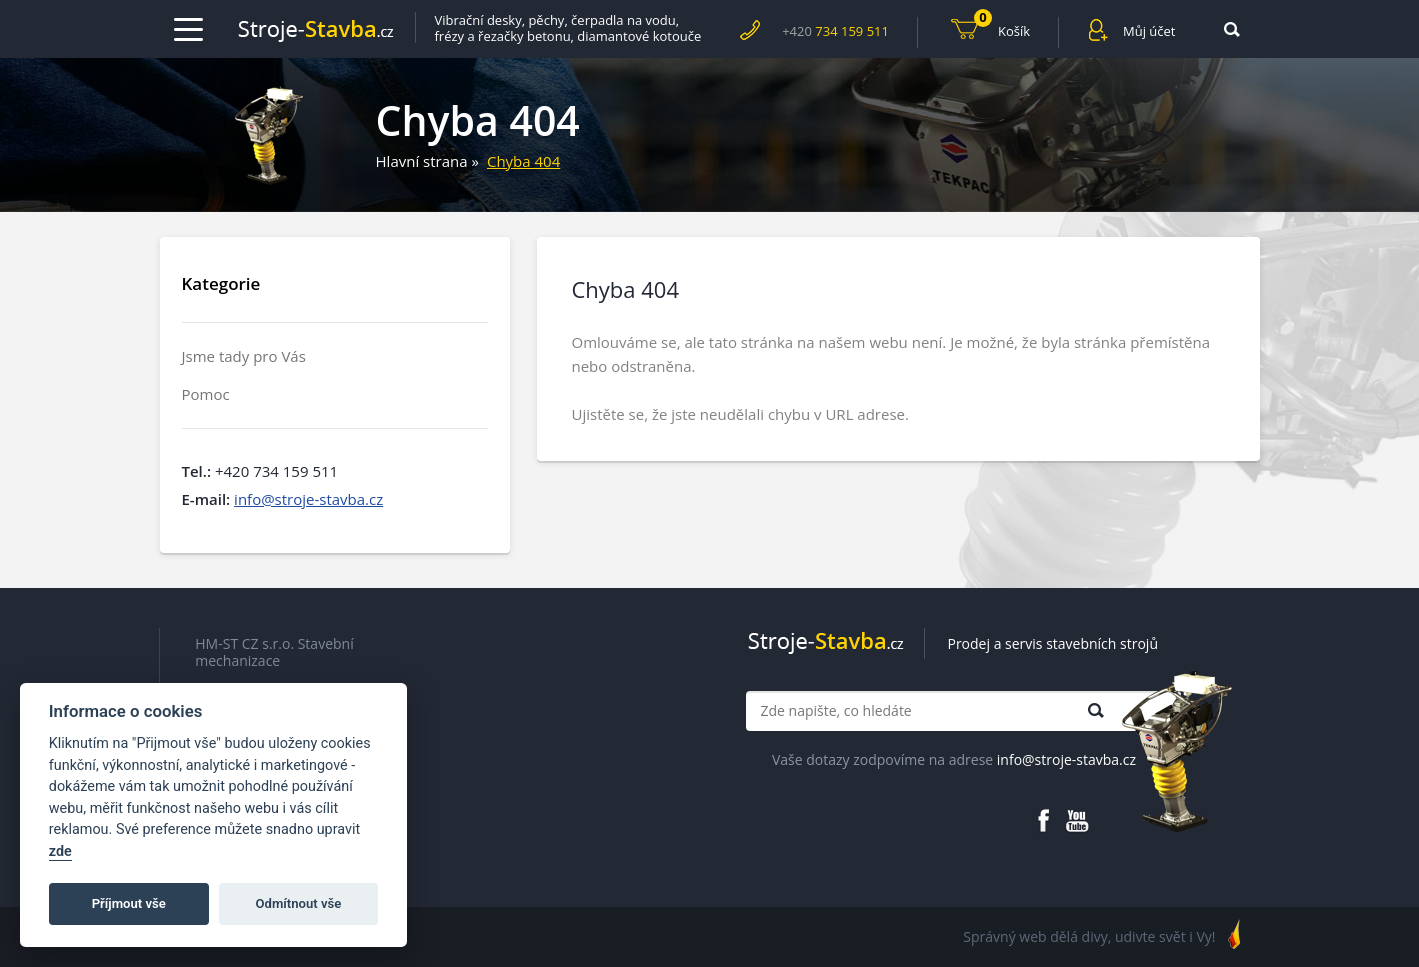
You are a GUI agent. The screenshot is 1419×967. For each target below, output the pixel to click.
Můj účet (1149, 31)
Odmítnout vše (299, 903)
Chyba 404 (523, 161)
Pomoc (206, 394)
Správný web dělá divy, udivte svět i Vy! (1089, 936)
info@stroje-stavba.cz (308, 499)
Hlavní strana (422, 161)
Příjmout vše (129, 903)
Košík (1002, 28)
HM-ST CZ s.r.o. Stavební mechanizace (274, 652)
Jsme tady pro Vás (244, 356)
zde (60, 851)
